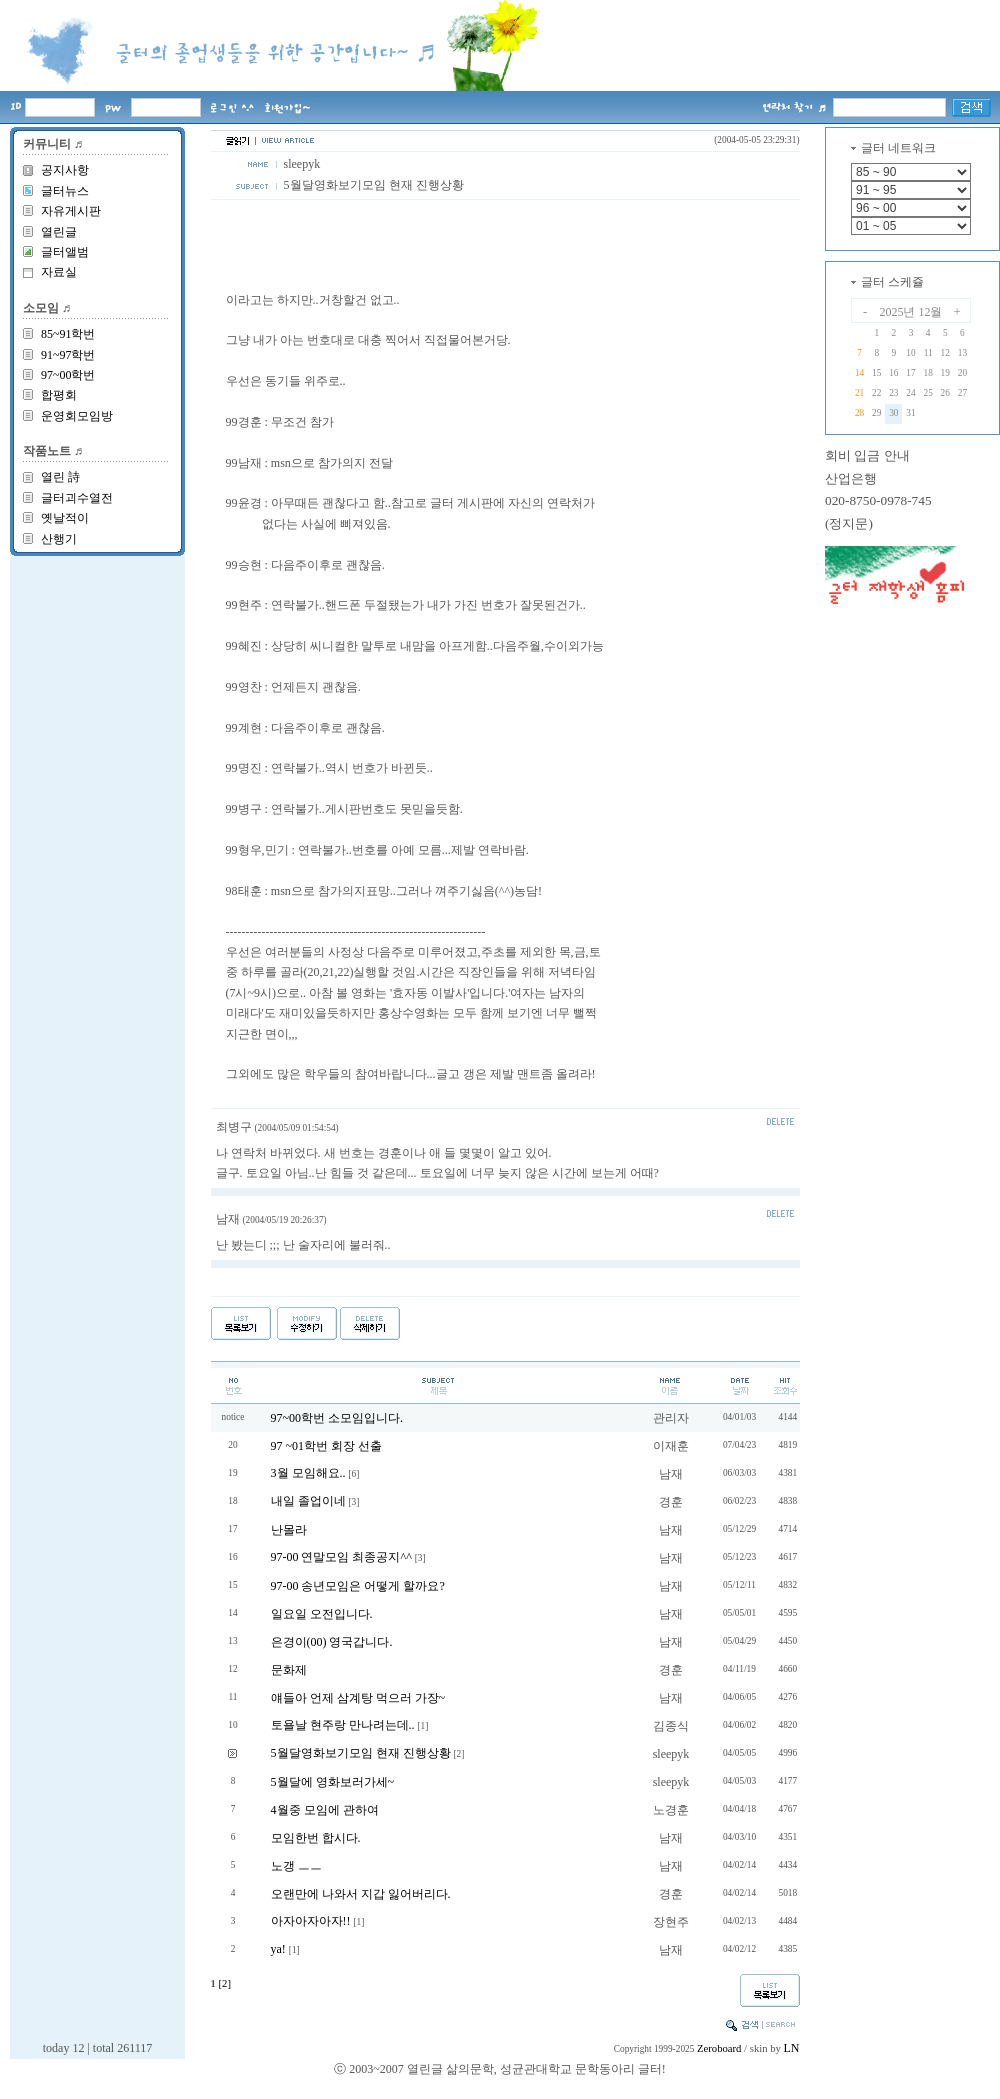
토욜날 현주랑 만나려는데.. (343, 1725)
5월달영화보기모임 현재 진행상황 (361, 1753)
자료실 (59, 272)
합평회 (59, 395)
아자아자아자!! (311, 1921)
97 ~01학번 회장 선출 (327, 1446)
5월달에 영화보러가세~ (333, 1782)
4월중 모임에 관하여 (325, 1810)
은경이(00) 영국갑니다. (332, 1642)
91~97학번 (68, 355)
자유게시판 (71, 211)
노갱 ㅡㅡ (296, 1866)
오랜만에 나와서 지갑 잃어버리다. (361, 1894)
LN (792, 2048)
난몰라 (289, 1530)
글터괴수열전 (77, 498)
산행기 (59, 539)
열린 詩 (60, 477)
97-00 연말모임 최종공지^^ (341, 1557)
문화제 (289, 1670)
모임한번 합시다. (316, 1838)
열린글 (59, 232)
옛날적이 (65, 518)
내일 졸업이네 (308, 1501)
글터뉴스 (65, 191)
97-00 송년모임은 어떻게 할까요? (358, 1586)
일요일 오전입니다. (322, 1614)
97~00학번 (68, 375)
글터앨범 (65, 252)
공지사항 (65, 170)
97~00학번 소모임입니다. (337, 1418)
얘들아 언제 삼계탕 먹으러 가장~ (358, 1698)
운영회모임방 (77, 416)
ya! (278, 1949)
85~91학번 (68, 334)
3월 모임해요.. (308, 1473)
